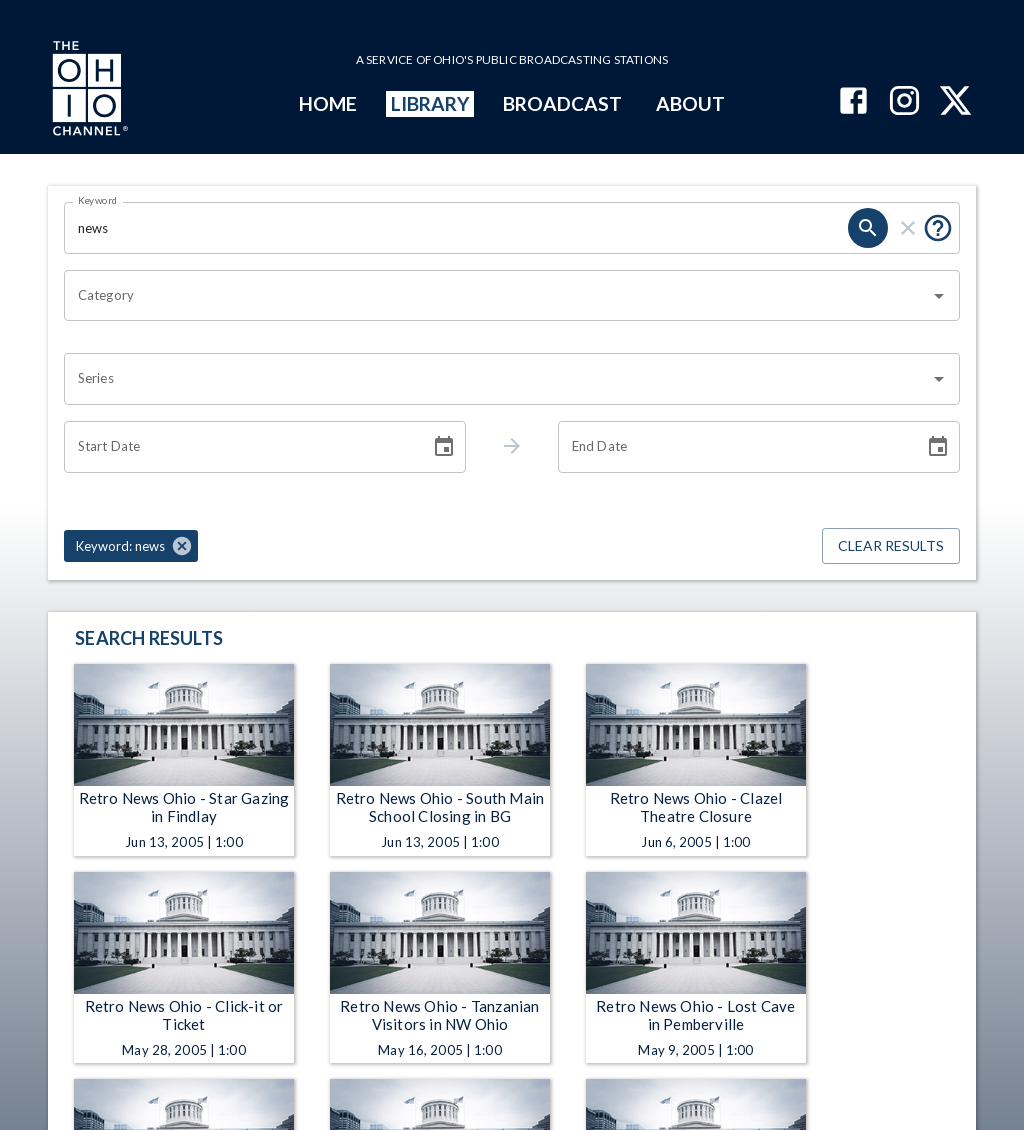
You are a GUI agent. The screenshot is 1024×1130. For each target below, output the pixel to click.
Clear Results (891, 546)
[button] (131, 546)
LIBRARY (430, 103)
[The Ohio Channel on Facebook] (853, 102)
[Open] (939, 296)
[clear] (908, 228)
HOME (328, 103)
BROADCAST (563, 103)
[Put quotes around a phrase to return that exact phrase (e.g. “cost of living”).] (938, 228)
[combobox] (497, 296)
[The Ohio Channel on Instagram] (904, 102)
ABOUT (690, 103)
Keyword (98, 200)
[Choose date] (444, 447)
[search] (868, 228)
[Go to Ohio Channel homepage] (88, 91)
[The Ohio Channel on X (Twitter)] (955, 102)
